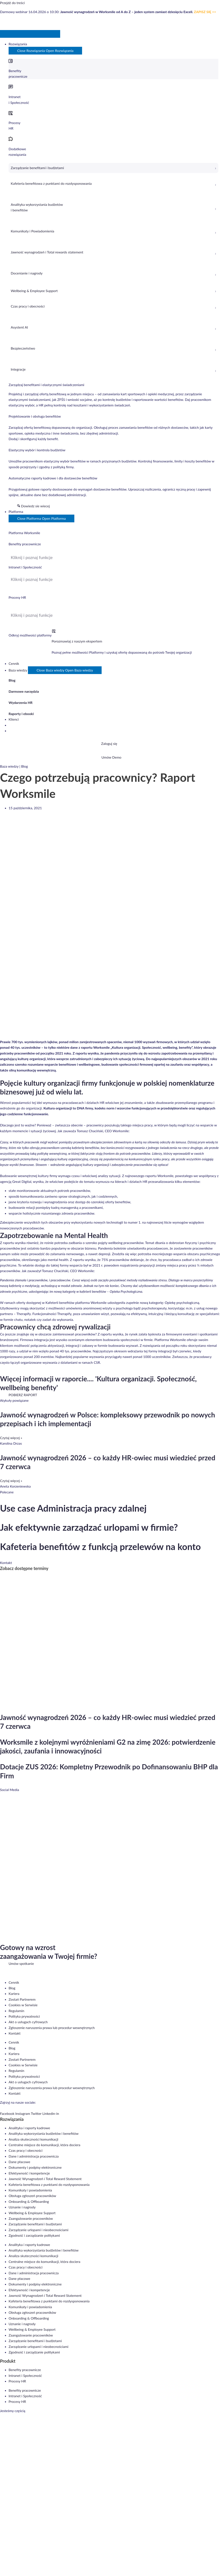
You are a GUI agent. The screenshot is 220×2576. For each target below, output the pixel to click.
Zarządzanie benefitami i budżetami (37, 168)
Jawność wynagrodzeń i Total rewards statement (47, 252)
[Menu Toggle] (30, 34)
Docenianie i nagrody (27, 273)
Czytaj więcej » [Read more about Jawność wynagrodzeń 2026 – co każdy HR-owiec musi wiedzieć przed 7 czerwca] (11, 1481)
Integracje (18, 369)
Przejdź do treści (12, 3)
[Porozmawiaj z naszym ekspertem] (54, 632)
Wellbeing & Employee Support (34, 291)
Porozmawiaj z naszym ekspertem (77, 641)
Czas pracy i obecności (28, 306)
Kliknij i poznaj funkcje (32, 557)
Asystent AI (19, 327)
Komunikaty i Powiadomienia (32, 231)
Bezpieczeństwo (23, 348)
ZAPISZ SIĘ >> (205, 12)
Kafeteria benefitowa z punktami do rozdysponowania (51, 183)
